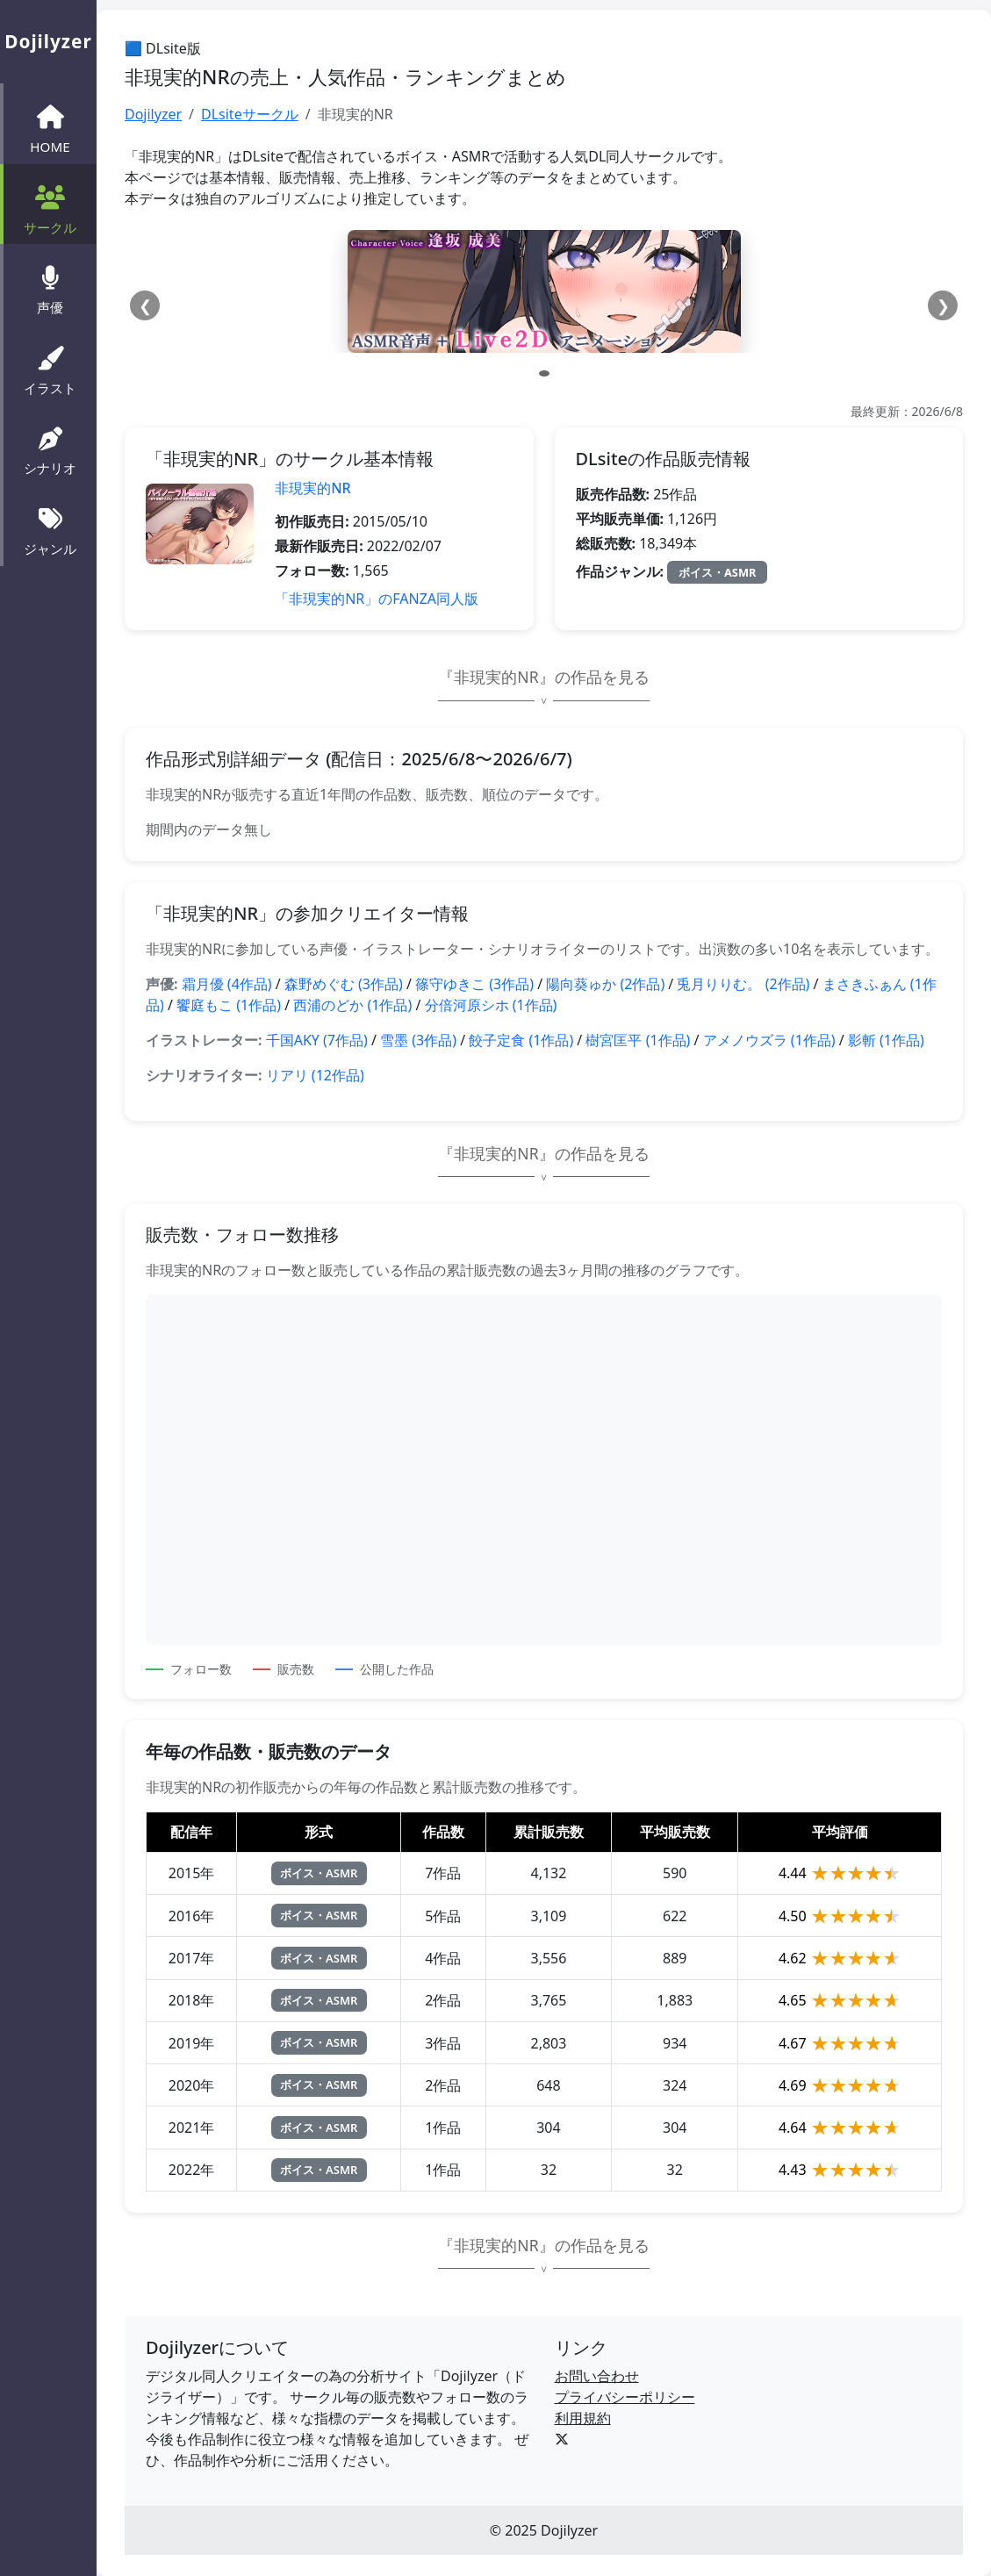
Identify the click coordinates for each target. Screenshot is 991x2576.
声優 (50, 288)
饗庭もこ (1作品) (228, 1005)
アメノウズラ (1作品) (769, 1040)
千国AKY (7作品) (317, 1040)
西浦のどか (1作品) (352, 1005)
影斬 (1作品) (886, 1040)
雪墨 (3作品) (418, 1040)
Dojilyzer (153, 114)
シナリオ (50, 449)
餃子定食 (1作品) (521, 1040)
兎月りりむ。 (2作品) (743, 984)
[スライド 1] (544, 373)
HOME (49, 127)
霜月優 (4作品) (227, 984)
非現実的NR (313, 488)
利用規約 (583, 2418)
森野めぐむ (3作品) (343, 984)
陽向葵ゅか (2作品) (605, 984)
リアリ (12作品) (315, 1075)
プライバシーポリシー (625, 2397)
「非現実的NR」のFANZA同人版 (376, 598)
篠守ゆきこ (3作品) (474, 984)
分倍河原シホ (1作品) (491, 1005)
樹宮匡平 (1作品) (637, 1040)
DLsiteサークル (249, 114)
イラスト (50, 369)
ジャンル (50, 529)
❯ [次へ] (943, 305)
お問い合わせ (597, 2376)
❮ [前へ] (145, 305)
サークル (50, 208)
